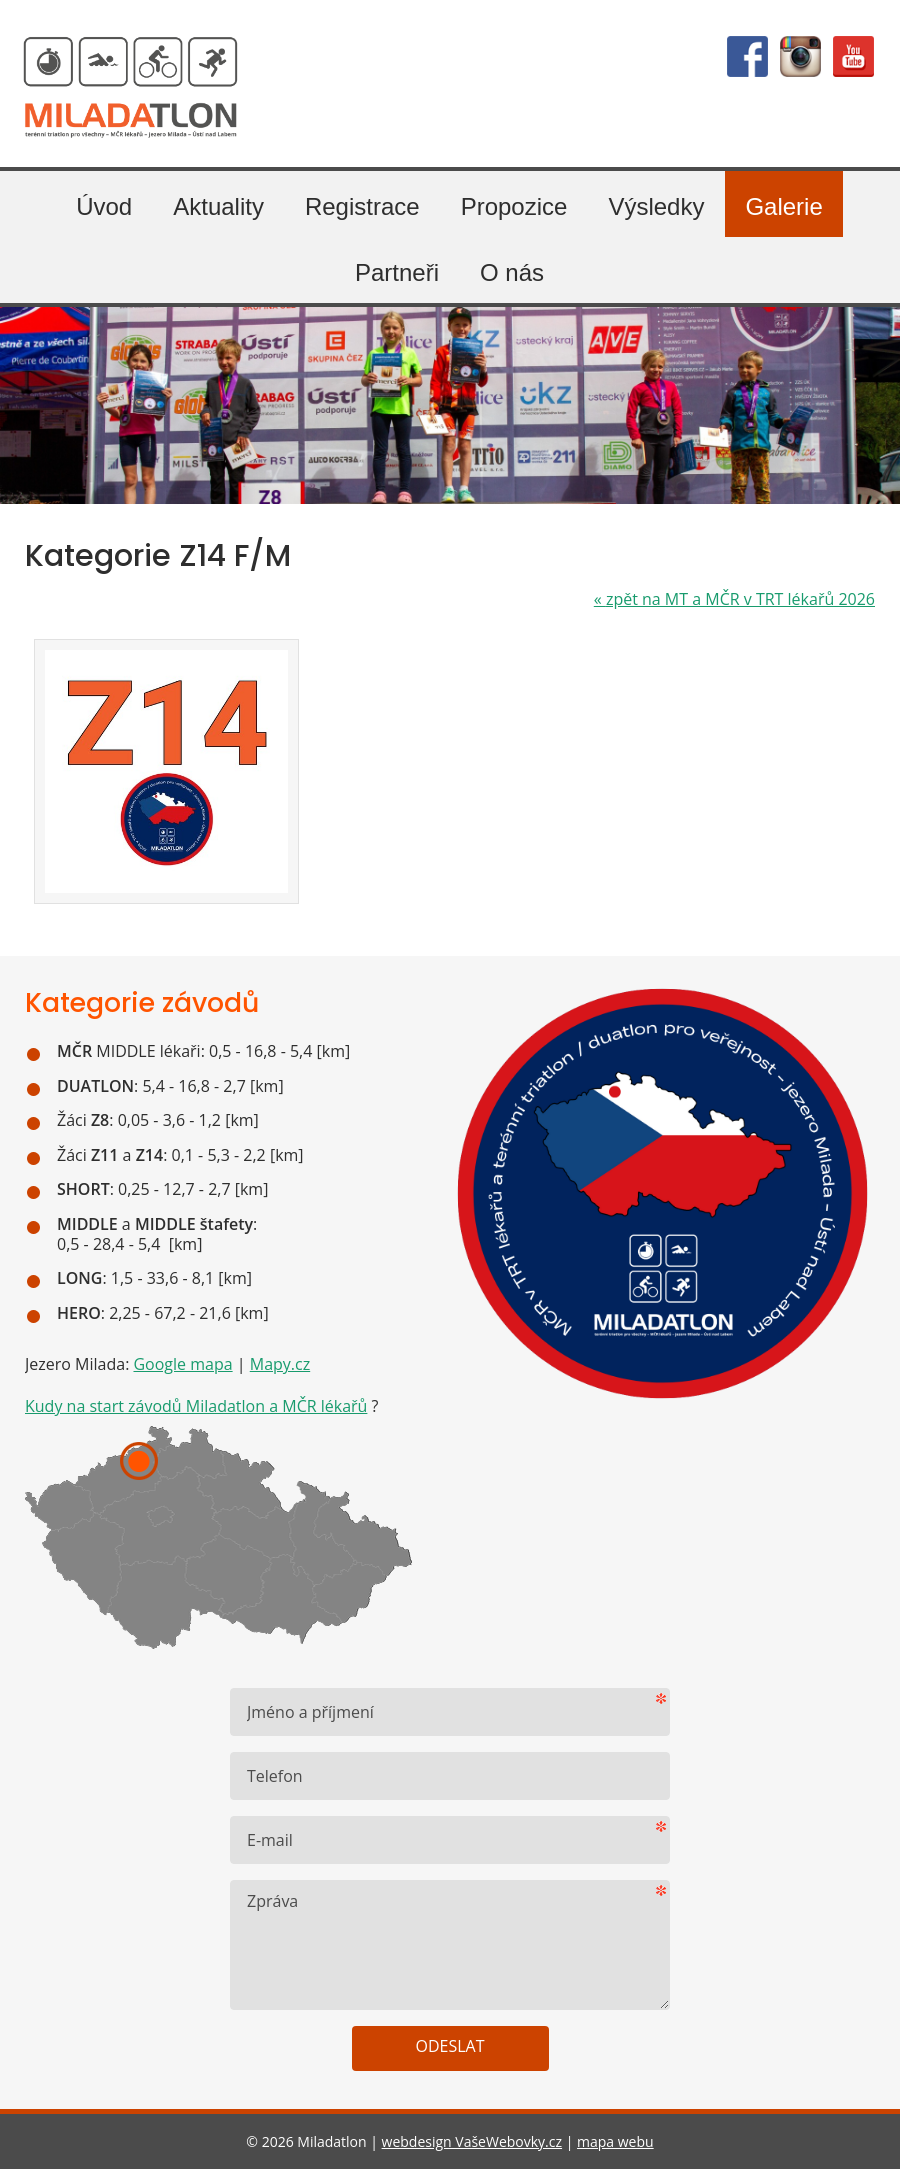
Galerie (783, 206)
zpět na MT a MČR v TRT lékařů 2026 (734, 599)
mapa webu (615, 2141)
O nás (512, 272)
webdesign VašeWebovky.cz (472, 2141)
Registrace (362, 206)
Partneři (397, 272)
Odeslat (450, 2046)
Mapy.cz (280, 1364)
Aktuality (218, 206)
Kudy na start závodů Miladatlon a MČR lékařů (196, 1406)
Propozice (514, 206)
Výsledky (656, 206)
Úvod (104, 206)
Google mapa (182, 1364)
